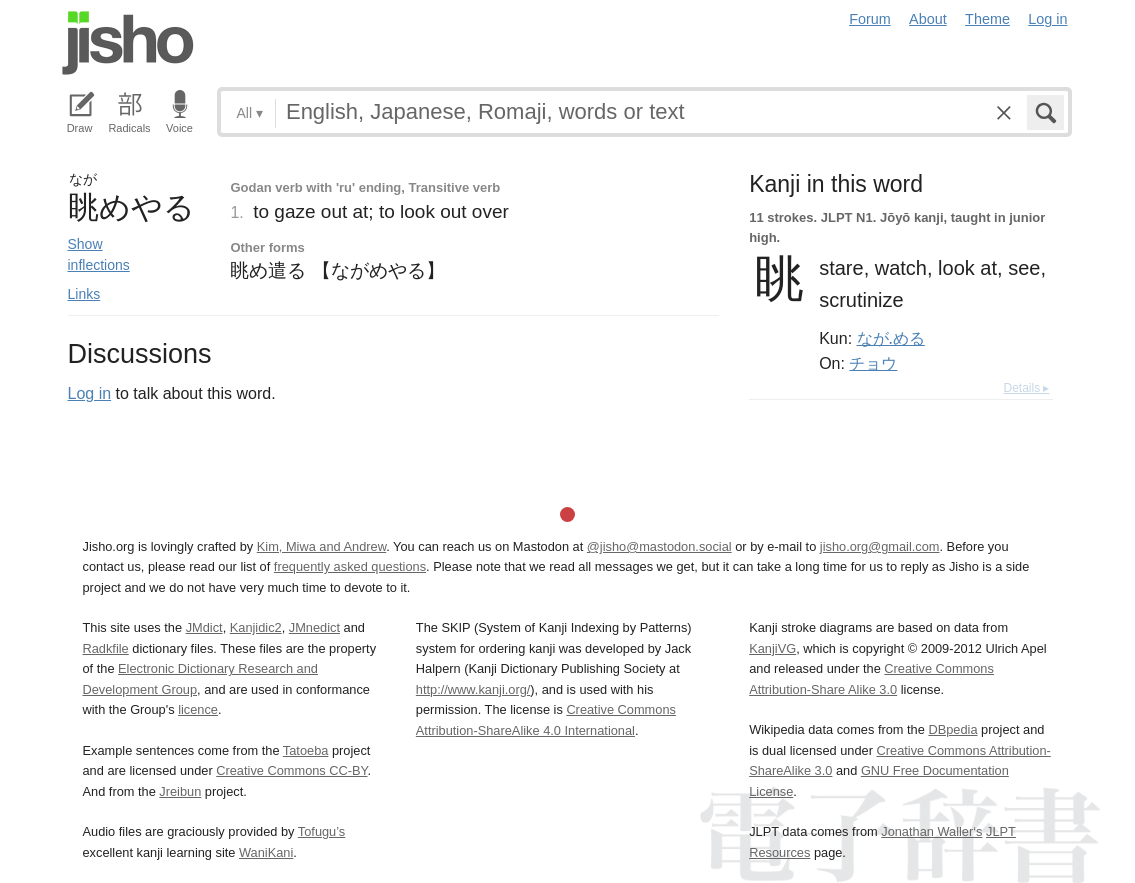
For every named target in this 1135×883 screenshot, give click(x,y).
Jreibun (180, 791)
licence (198, 709)
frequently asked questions (350, 566)
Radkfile (106, 648)
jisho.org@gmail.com (880, 546)
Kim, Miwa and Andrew (321, 546)
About (928, 19)
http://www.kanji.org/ (473, 689)
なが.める (891, 338)
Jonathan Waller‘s (931, 831)
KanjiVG (772, 648)
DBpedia (952, 729)
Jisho (128, 43)
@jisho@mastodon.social (659, 546)
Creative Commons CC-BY (291, 770)
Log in (1047, 19)
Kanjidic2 (256, 627)
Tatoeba (306, 750)
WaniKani (266, 852)
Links (84, 294)
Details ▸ (1026, 388)
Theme (987, 19)
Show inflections (99, 254)
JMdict (204, 627)
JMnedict (314, 627)
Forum (870, 19)
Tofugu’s (321, 831)
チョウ (873, 363)
